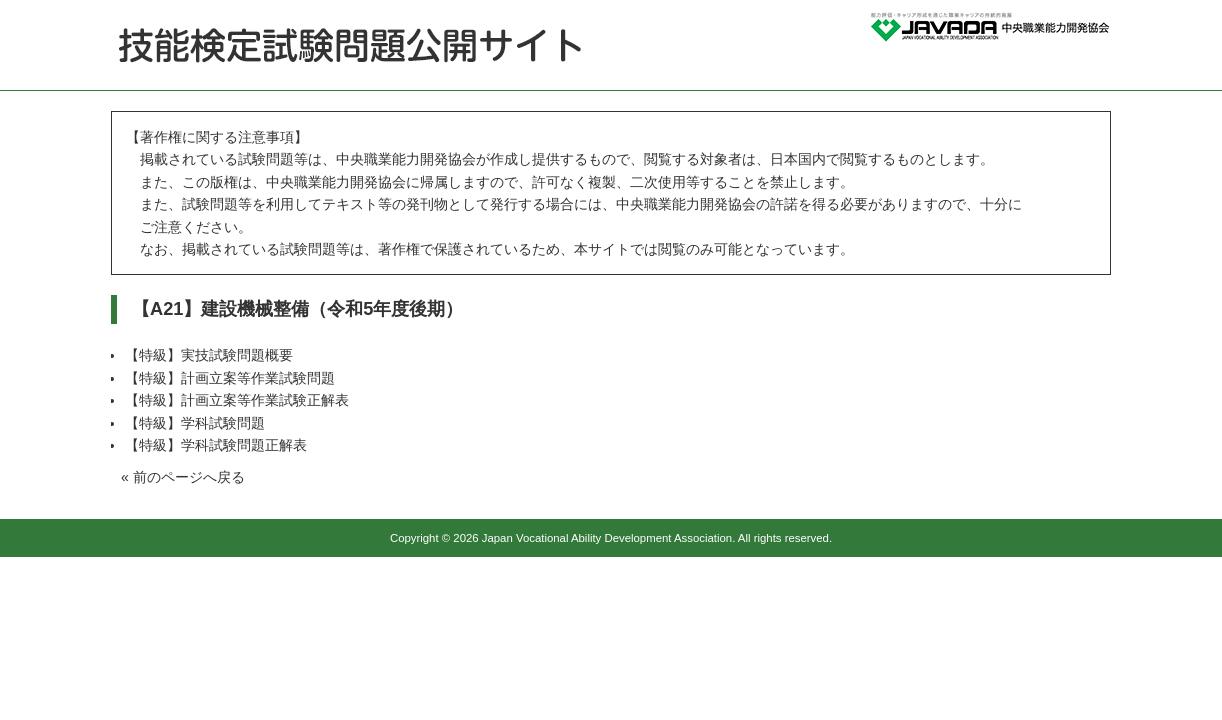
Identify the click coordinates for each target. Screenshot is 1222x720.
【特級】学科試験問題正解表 (216, 445)
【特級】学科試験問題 (195, 423)
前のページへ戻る (189, 477)
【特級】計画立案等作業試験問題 (230, 378)
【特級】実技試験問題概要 (209, 355)
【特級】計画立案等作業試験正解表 (237, 400)
